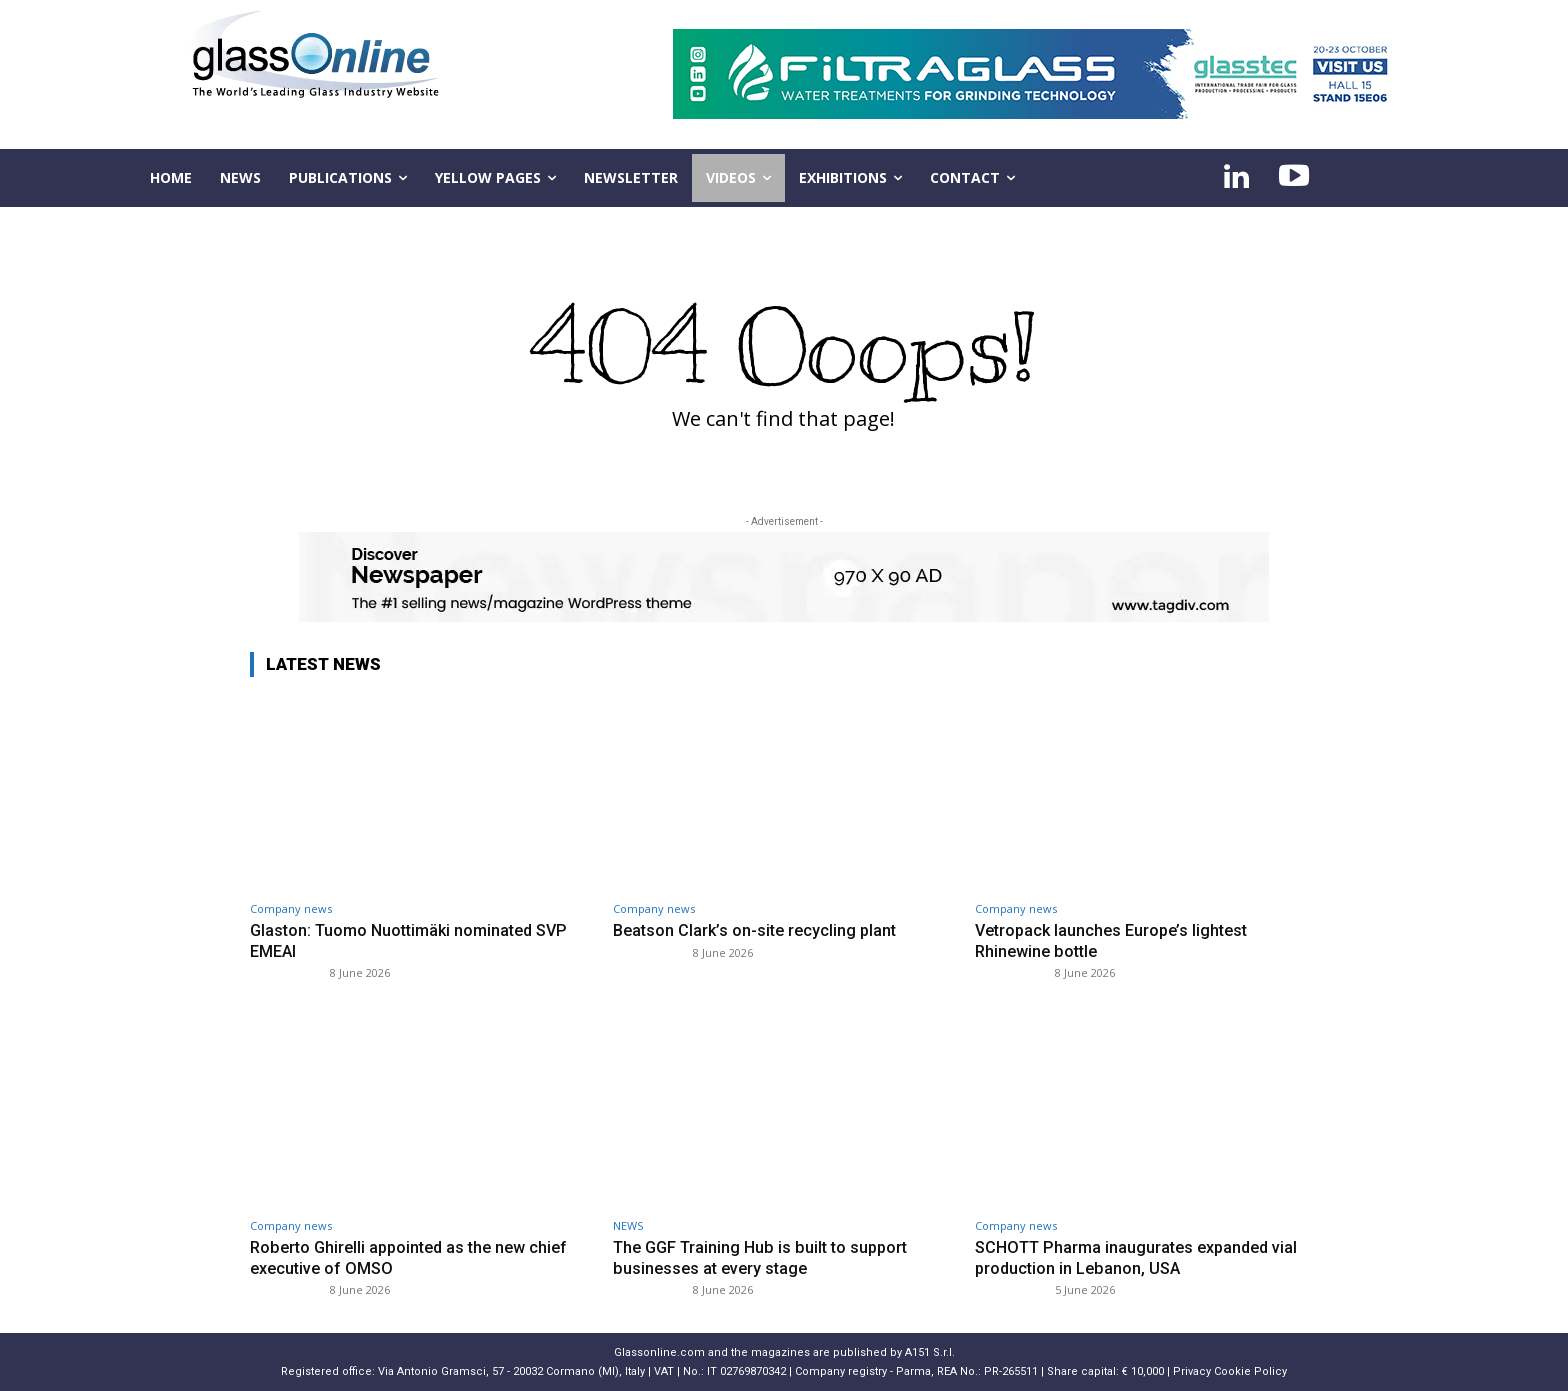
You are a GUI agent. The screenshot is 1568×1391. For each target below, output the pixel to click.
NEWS (628, 1225)
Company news (291, 908)
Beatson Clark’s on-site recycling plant (759, 930)
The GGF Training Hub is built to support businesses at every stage (766, 1257)
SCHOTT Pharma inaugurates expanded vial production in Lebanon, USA (1143, 1257)
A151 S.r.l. (930, 1352)
